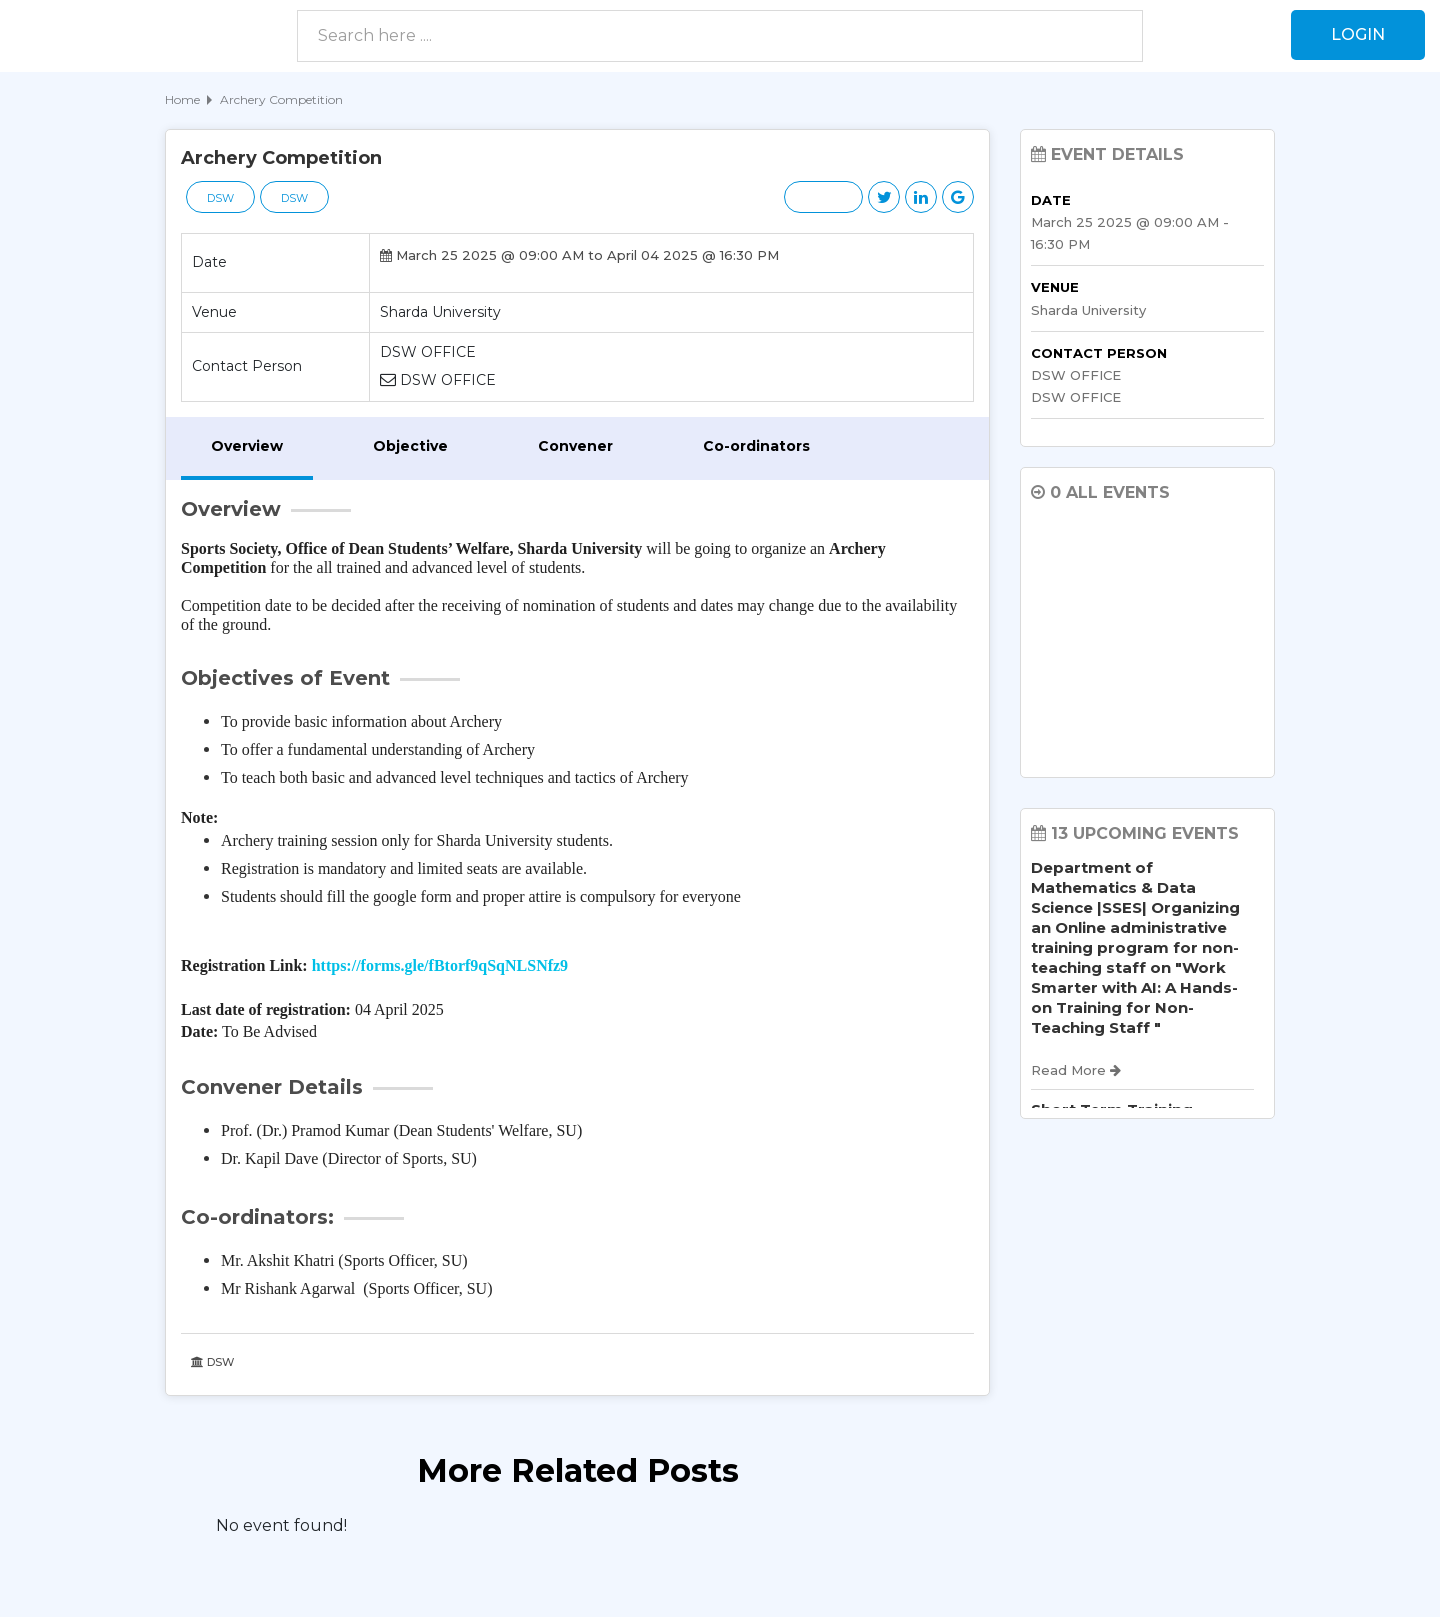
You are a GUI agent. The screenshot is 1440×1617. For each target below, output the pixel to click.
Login (1358, 34)
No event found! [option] (281, 1525)
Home (182, 99)
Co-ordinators (756, 446)
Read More (1076, 1070)
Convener (575, 446)
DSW (220, 198)
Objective (410, 446)
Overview (247, 446)
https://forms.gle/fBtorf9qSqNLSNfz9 (440, 965)
